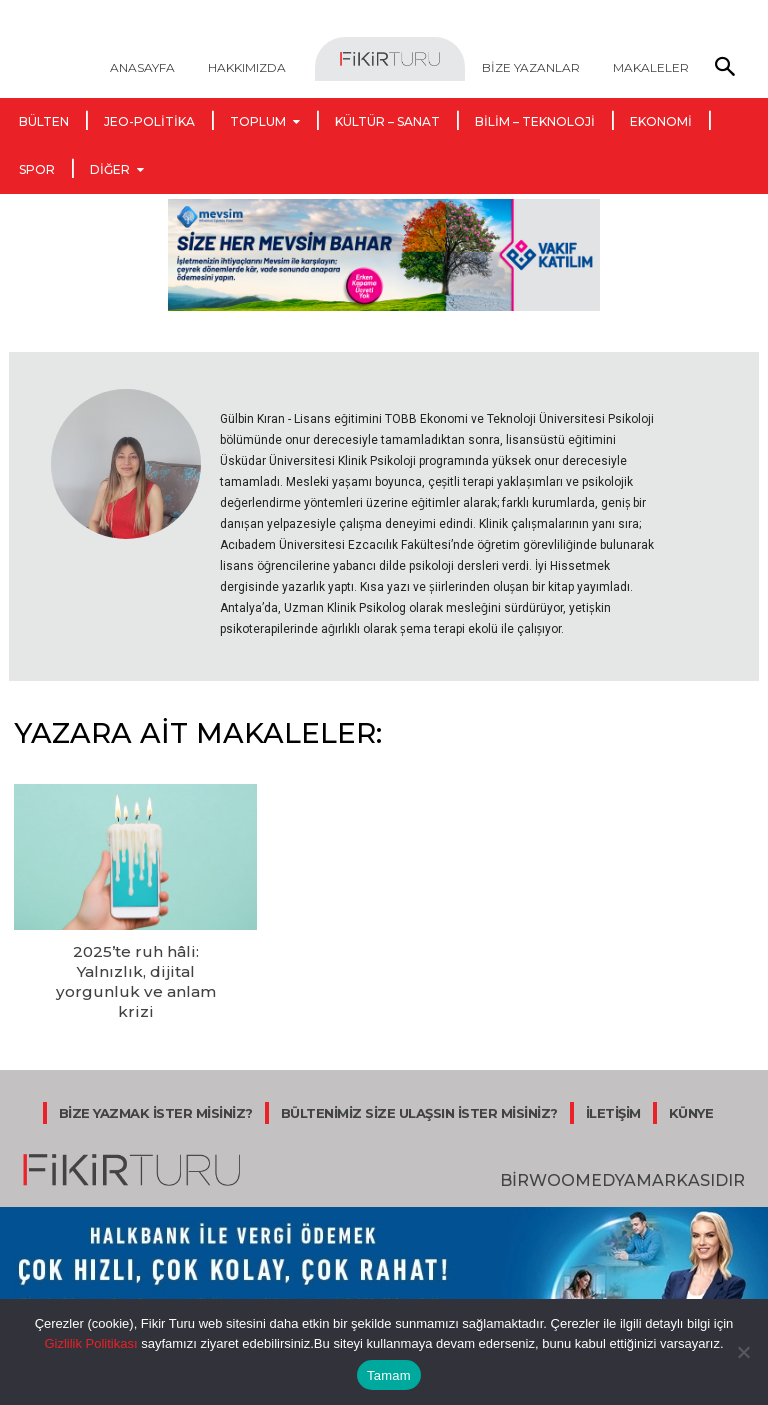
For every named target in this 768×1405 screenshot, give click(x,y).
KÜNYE (691, 1083)
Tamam (389, 1375)
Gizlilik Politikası (90, 1343)
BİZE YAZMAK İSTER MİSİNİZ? (156, 1083)
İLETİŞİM (613, 1083)
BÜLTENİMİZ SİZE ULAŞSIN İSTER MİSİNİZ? (419, 1083)
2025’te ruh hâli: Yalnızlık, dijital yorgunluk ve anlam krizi (136, 967)
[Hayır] (743, 1352)
